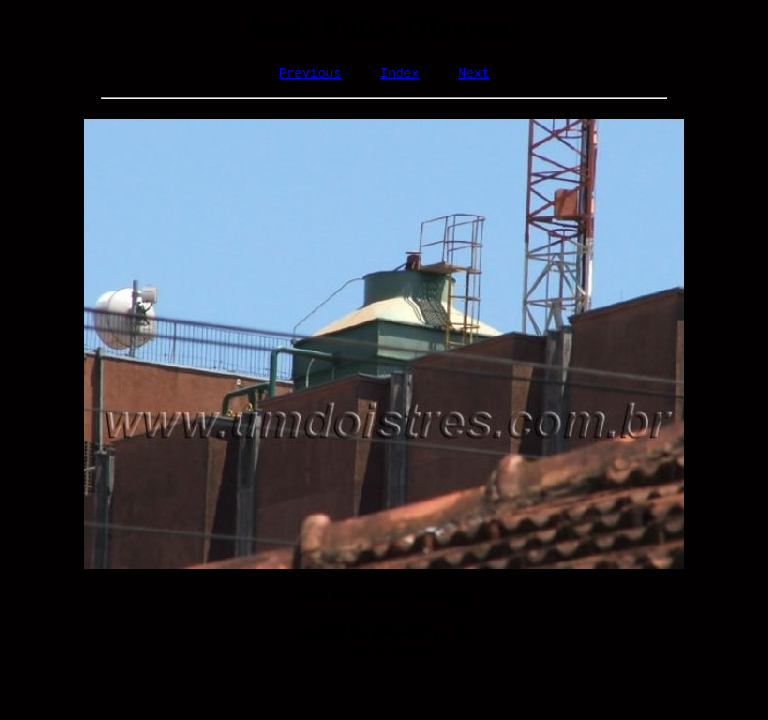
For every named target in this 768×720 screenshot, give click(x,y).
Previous (310, 75)
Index (399, 75)
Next (473, 75)
